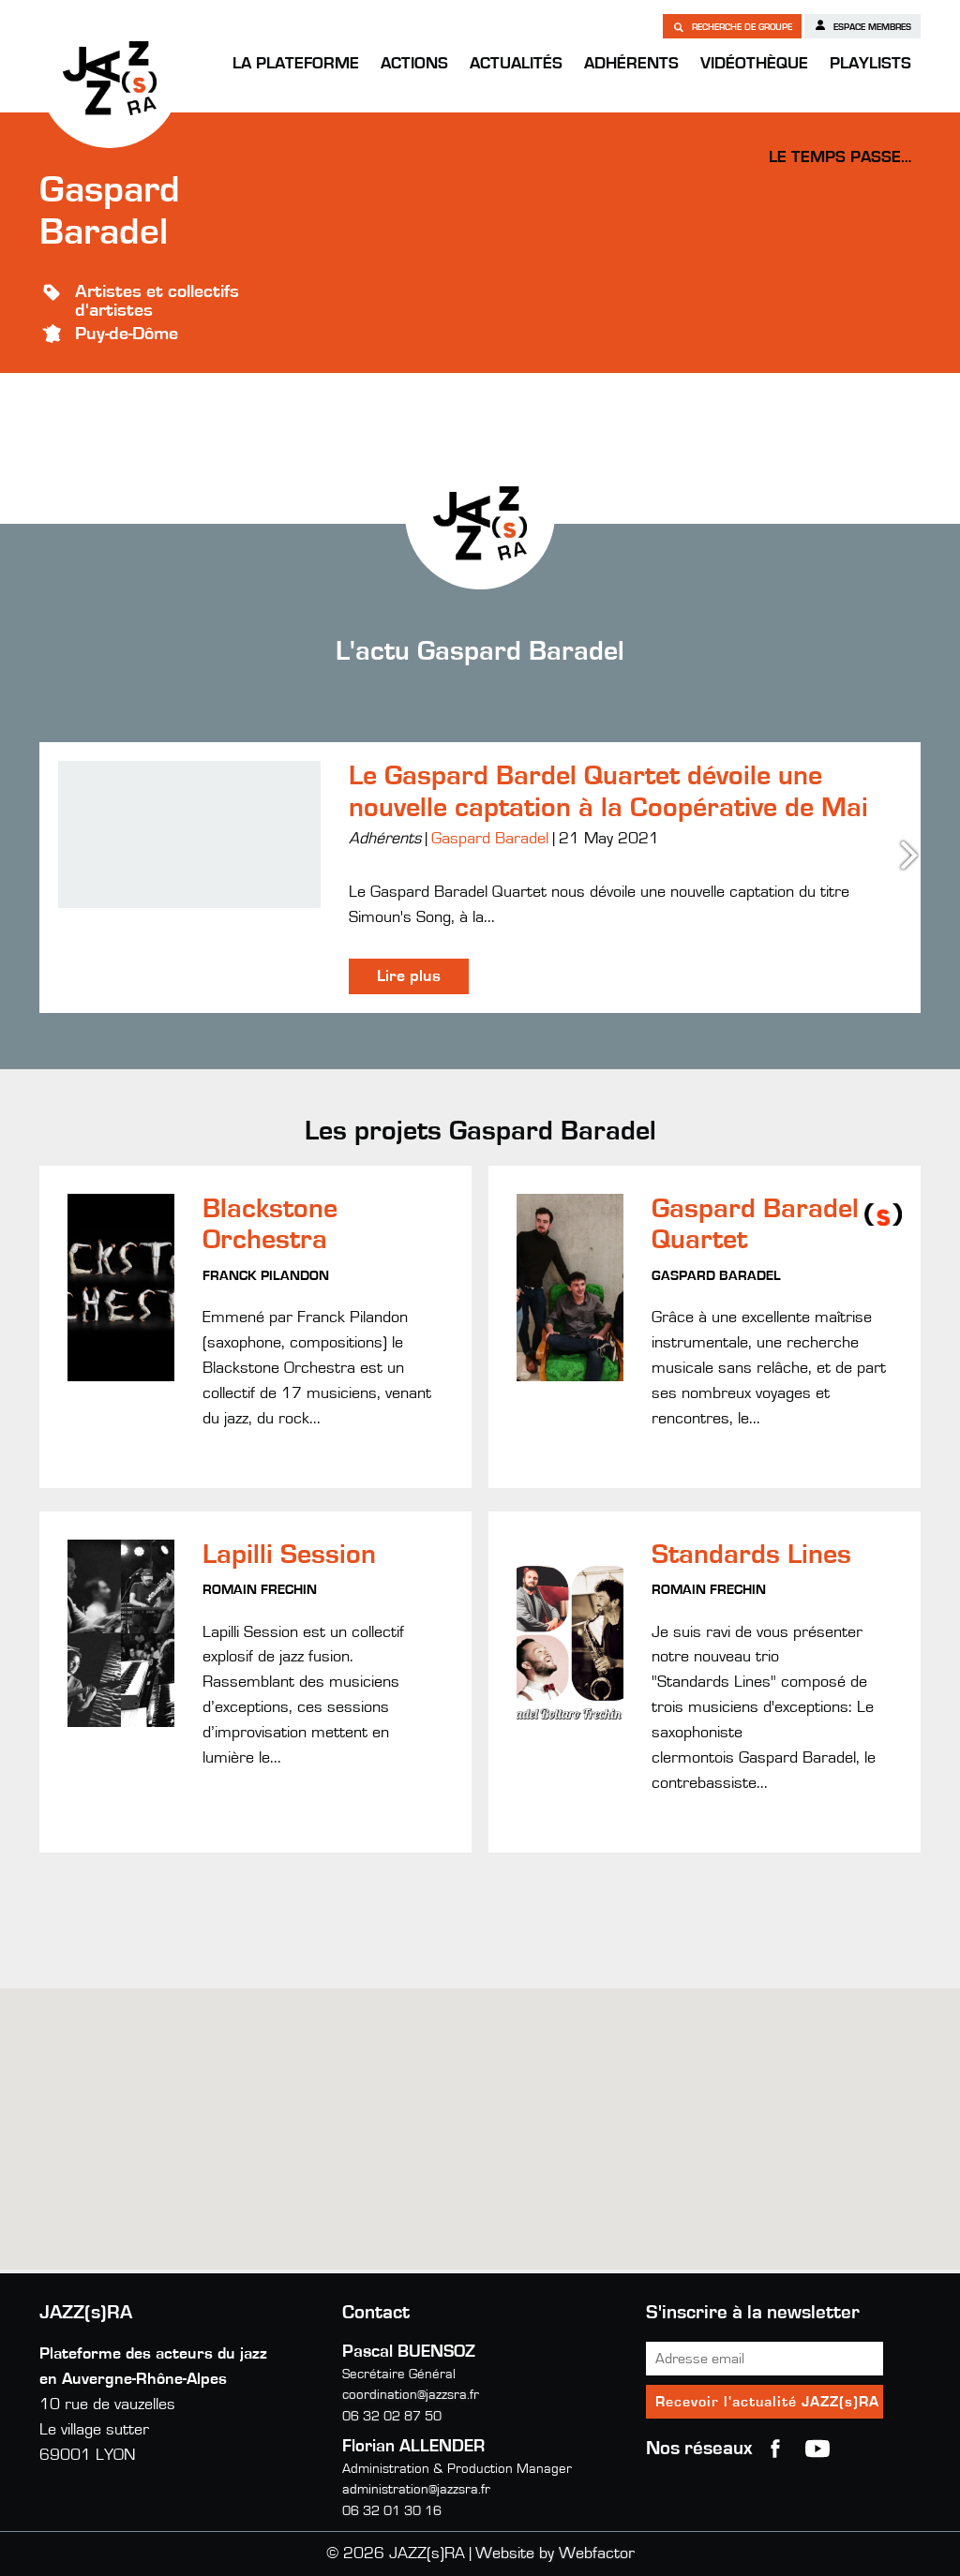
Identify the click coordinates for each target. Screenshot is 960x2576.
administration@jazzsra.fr (416, 2489)
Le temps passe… (840, 157)
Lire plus (409, 976)
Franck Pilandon (265, 1276)
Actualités (516, 63)
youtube (817, 2448)
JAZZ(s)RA (109, 77)
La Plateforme (295, 63)
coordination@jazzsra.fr (410, 2395)
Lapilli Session (289, 1555)
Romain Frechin (259, 1590)
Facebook (775, 2448)
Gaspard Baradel (489, 838)
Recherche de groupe (732, 26)
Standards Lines (751, 1555)
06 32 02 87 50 (392, 2416)
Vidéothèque (754, 63)
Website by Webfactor (555, 2553)
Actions (414, 63)
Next (911, 854)
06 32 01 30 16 (392, 2511)
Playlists (870, 63)
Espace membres (862, 25)
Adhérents (631, 63)
